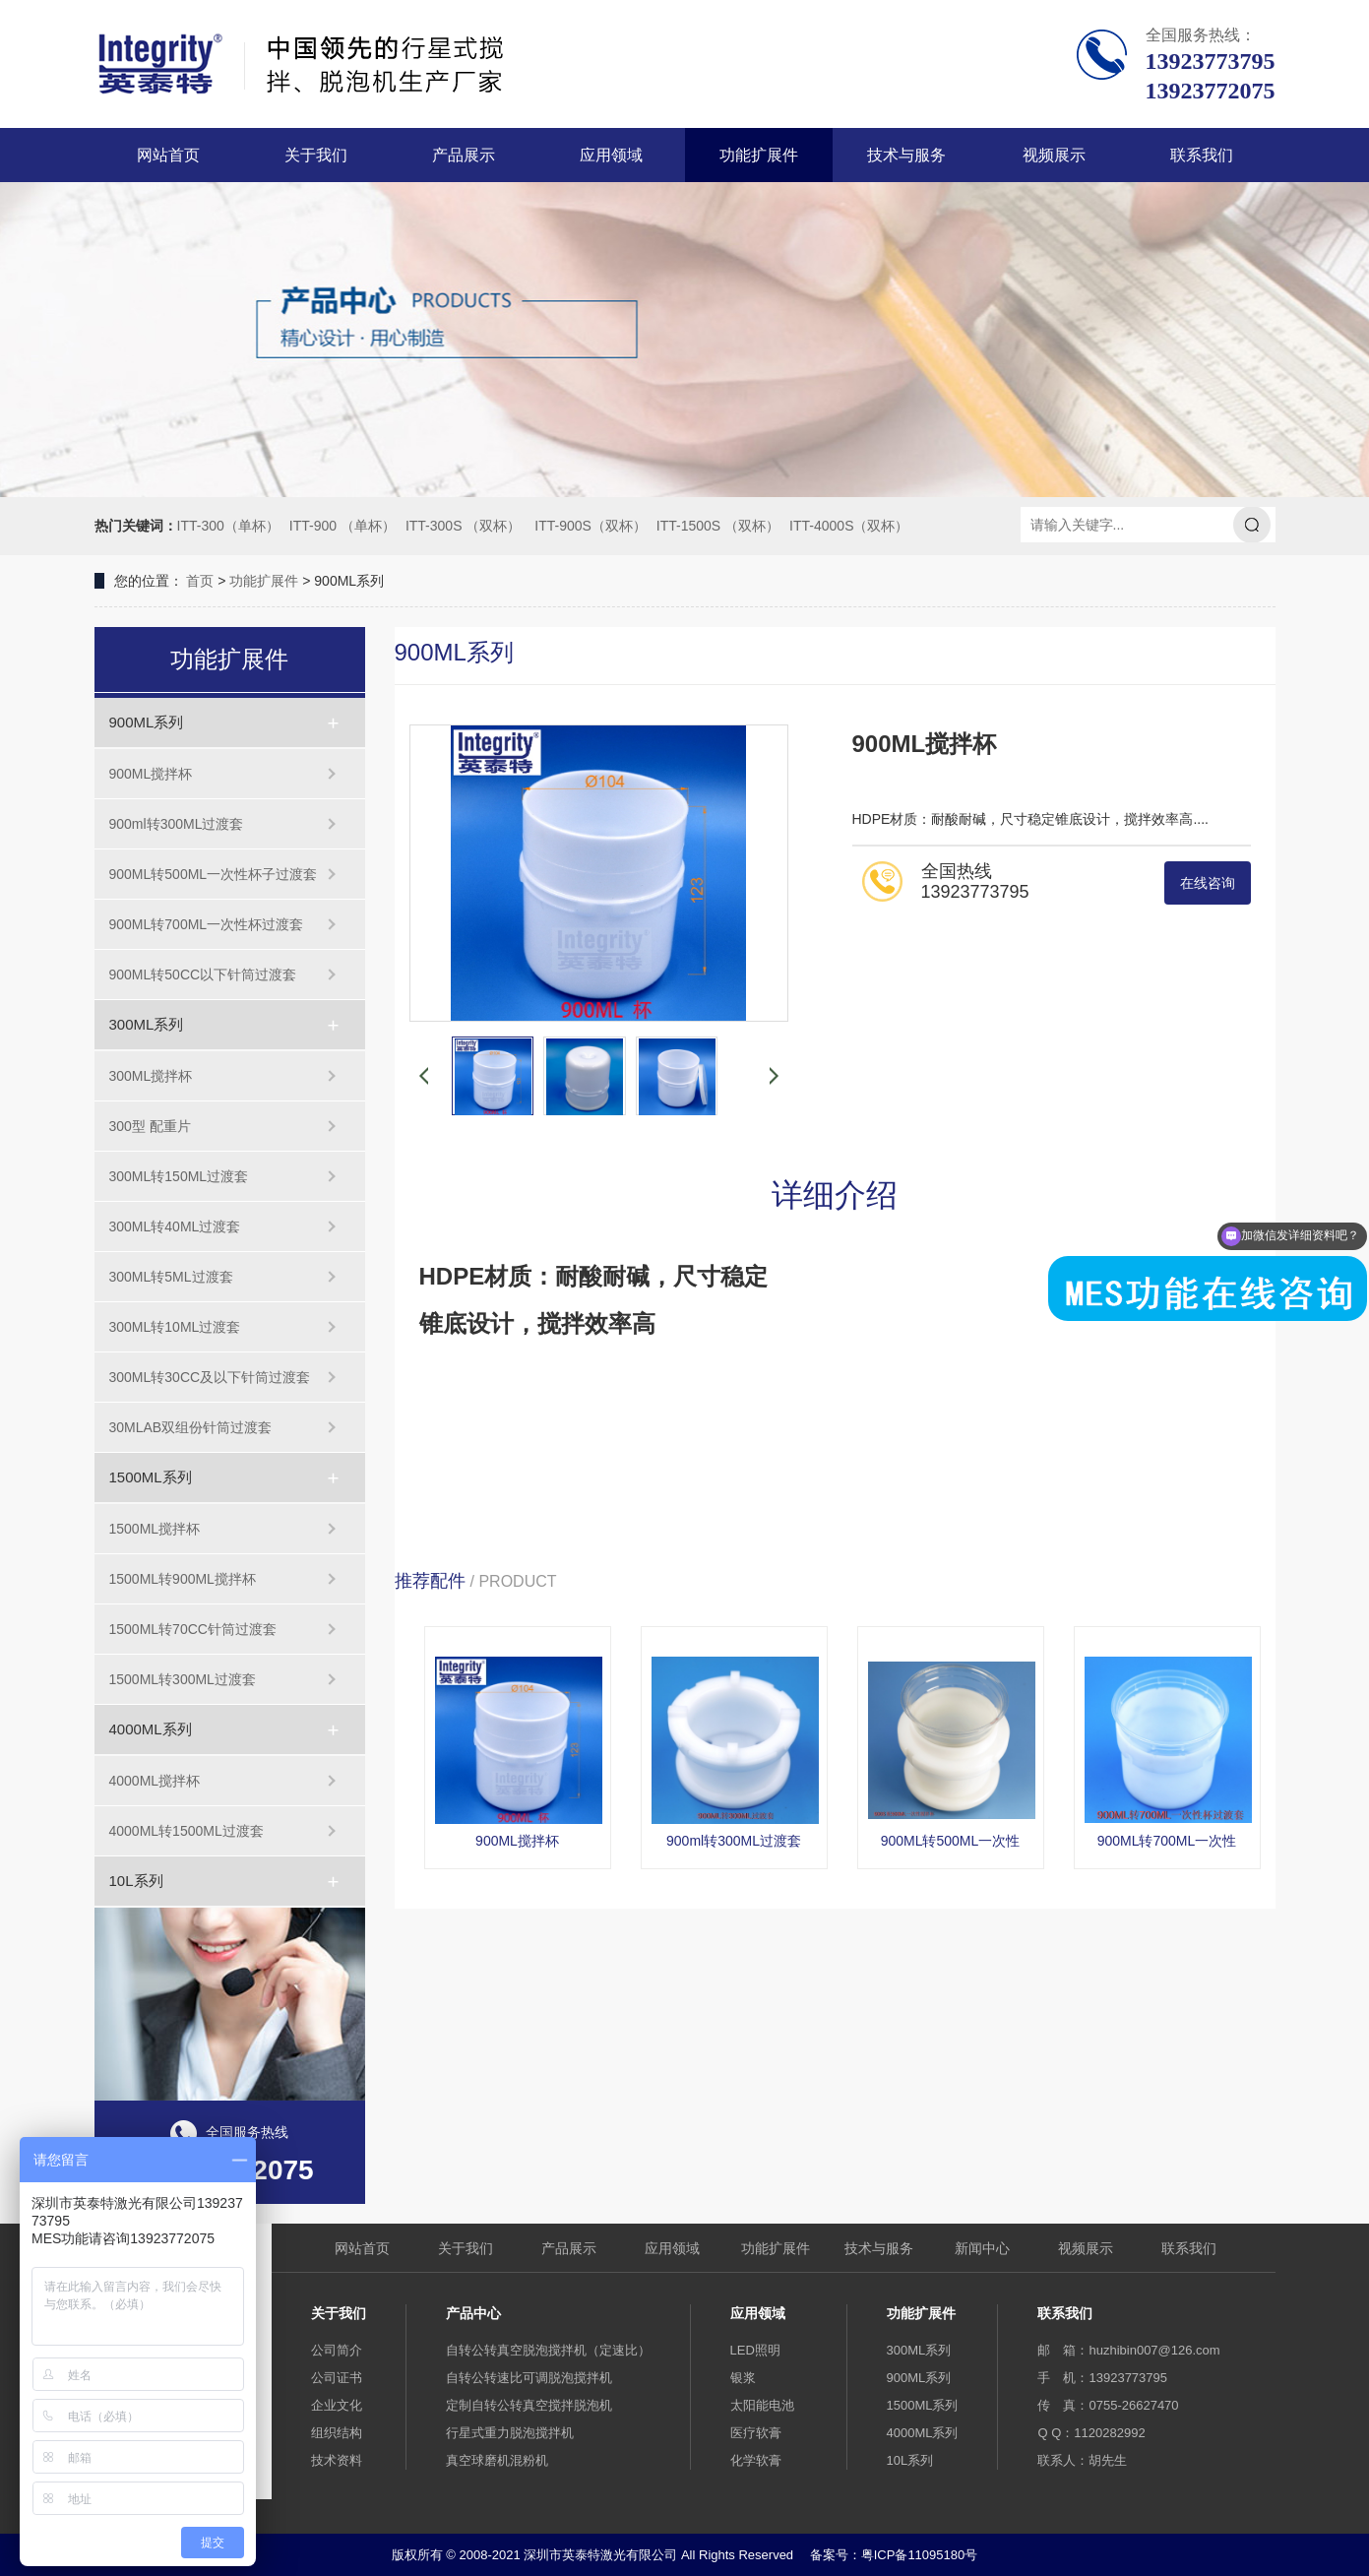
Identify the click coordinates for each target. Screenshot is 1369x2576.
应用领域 (611, 155)
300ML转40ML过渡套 (175, 1226)
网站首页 (168, 155)
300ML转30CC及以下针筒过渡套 (210, 1377)
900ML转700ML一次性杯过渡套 (206, 924)
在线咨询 (1207, 883)
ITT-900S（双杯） (590, 526)
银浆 (743, 2377)
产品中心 (473, 2313)
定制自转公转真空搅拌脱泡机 (529, 2405)
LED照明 (755, 2350)
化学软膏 (755, 2460)
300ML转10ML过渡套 (175, 1327)
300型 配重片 (150, 1126)
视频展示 (1054, 155)
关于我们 (315, 155)
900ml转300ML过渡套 (176, 824)
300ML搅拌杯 (151, 1076)
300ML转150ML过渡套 (179, 1176)
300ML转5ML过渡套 (171, 1277)
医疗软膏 (755, 2432)
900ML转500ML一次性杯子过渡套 (213, 874)
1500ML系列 (150, 1477)
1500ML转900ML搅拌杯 (182, 1579)
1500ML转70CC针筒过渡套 (193, 1629)
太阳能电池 (762, 2405)
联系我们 (1201, 155)
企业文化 (336, 2405)
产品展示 (463, 155)
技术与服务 (906, 155)
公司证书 (336, 2377)
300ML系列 (146, 1024)
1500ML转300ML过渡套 (182, 1679)
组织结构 (336, 2432)
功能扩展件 (758, 155)
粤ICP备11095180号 (919, 2554)
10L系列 (136, 1880)
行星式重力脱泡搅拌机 (510, 2432)
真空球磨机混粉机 (497, 2460)
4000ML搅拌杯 (155, 1781)
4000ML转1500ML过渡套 (186, 1831)
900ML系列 (146, 722)
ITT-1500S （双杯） (717, 526)
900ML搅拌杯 (151, 774)
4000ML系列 (150, 1729)
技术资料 (336, 2460)
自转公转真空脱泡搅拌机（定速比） (548, 2350)
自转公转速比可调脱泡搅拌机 (529, 2377)
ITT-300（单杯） (228, 526)
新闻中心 (982, 2248)
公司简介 (336, 2350)
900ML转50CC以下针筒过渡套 (203, 974)
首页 (200, 581)
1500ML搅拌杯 (155, 1529)
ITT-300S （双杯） (463, 526)
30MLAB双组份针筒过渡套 (191, 1427)
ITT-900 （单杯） (342, 526)
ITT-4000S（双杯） (848, 526)
